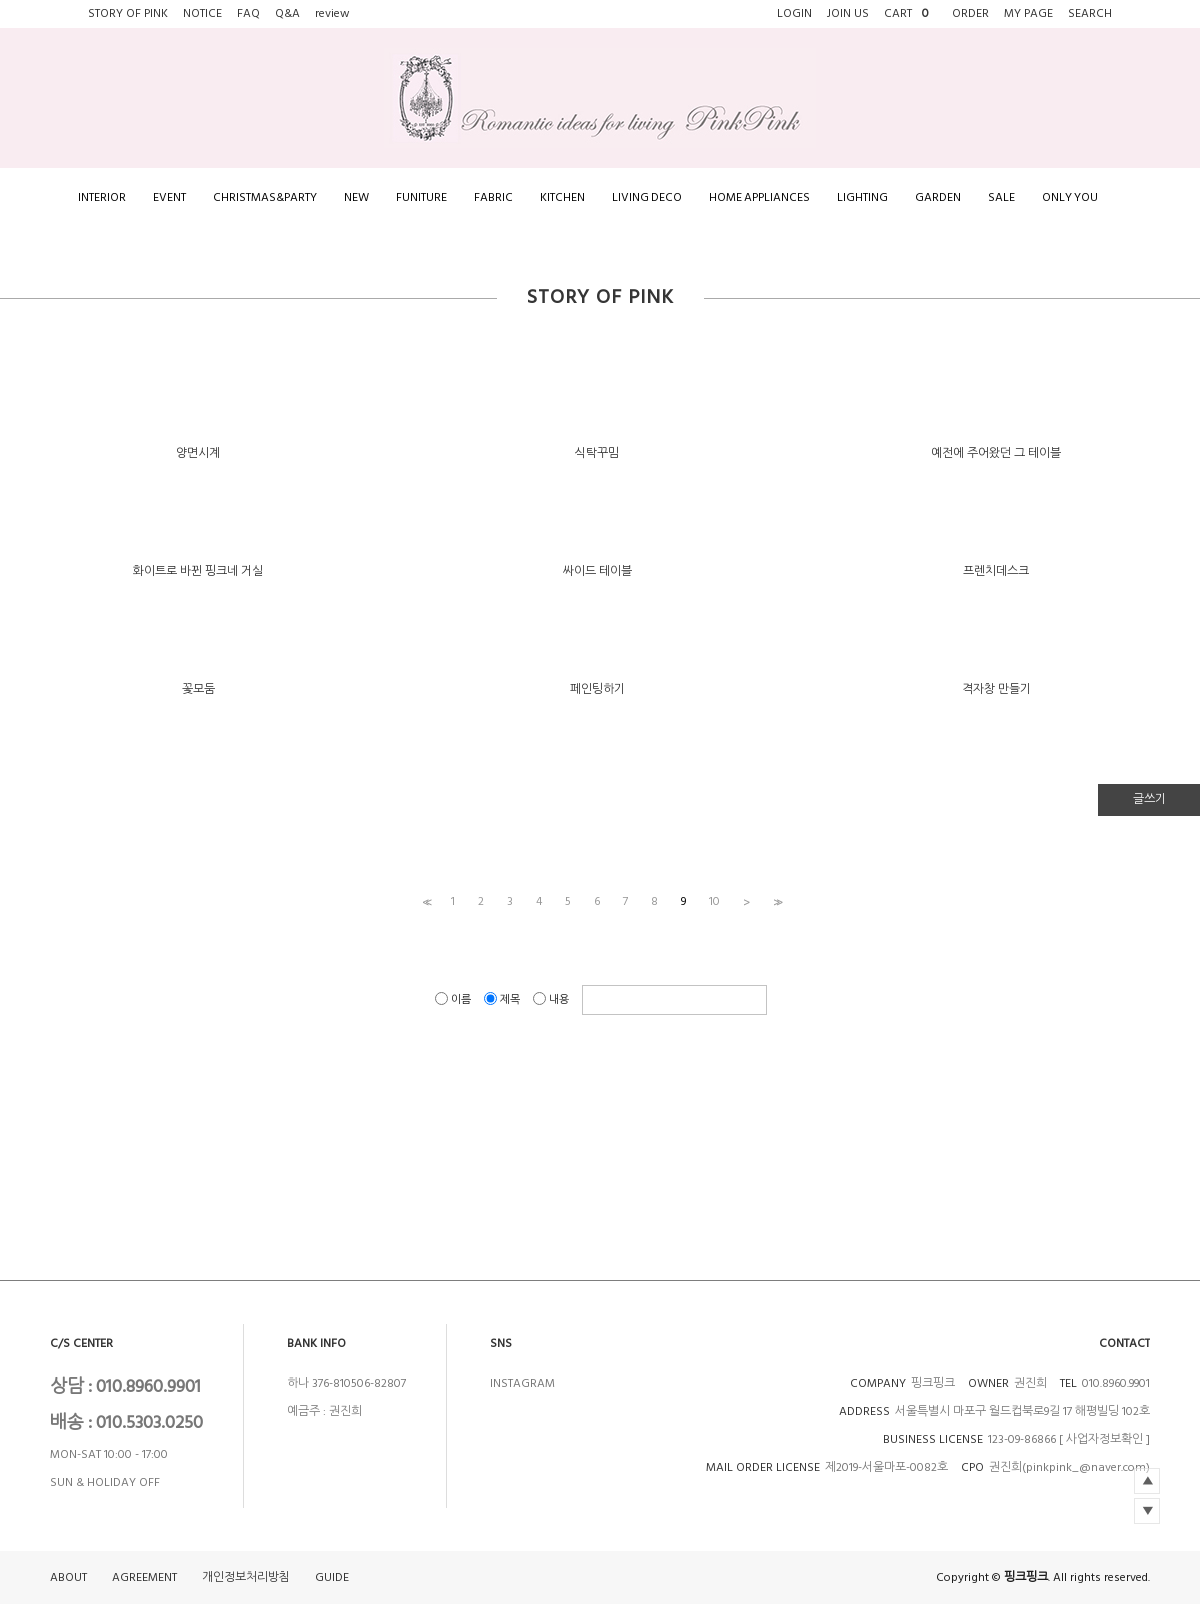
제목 (503, 999)
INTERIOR (102, 197)
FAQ (248, 13)
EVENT (169, 197)
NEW (356, 197)
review (332, 13)
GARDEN (938, 197)
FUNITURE (421, 197)
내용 (552, 999)
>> (776, 902)
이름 (454, 999)
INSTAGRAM (522, 1383)
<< (425, 902)
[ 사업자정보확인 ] (1104, 1439)
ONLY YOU (1070, 197)
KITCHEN (562, 197)
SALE (1001, 197)
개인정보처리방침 (246, 1577)
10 (714, 902)
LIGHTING (862, 197)
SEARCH (1090, 13)
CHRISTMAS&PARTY (265, 197)
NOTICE (202, 13)
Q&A (287, 13)
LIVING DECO (647, 197)
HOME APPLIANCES (759, 197)
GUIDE (332, 1577)
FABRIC (493, 197)
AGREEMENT (144, 1577)
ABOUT (68, 1577)
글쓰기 (1149, 799)
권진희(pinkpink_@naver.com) (1069, 1467)
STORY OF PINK (128, 13)
